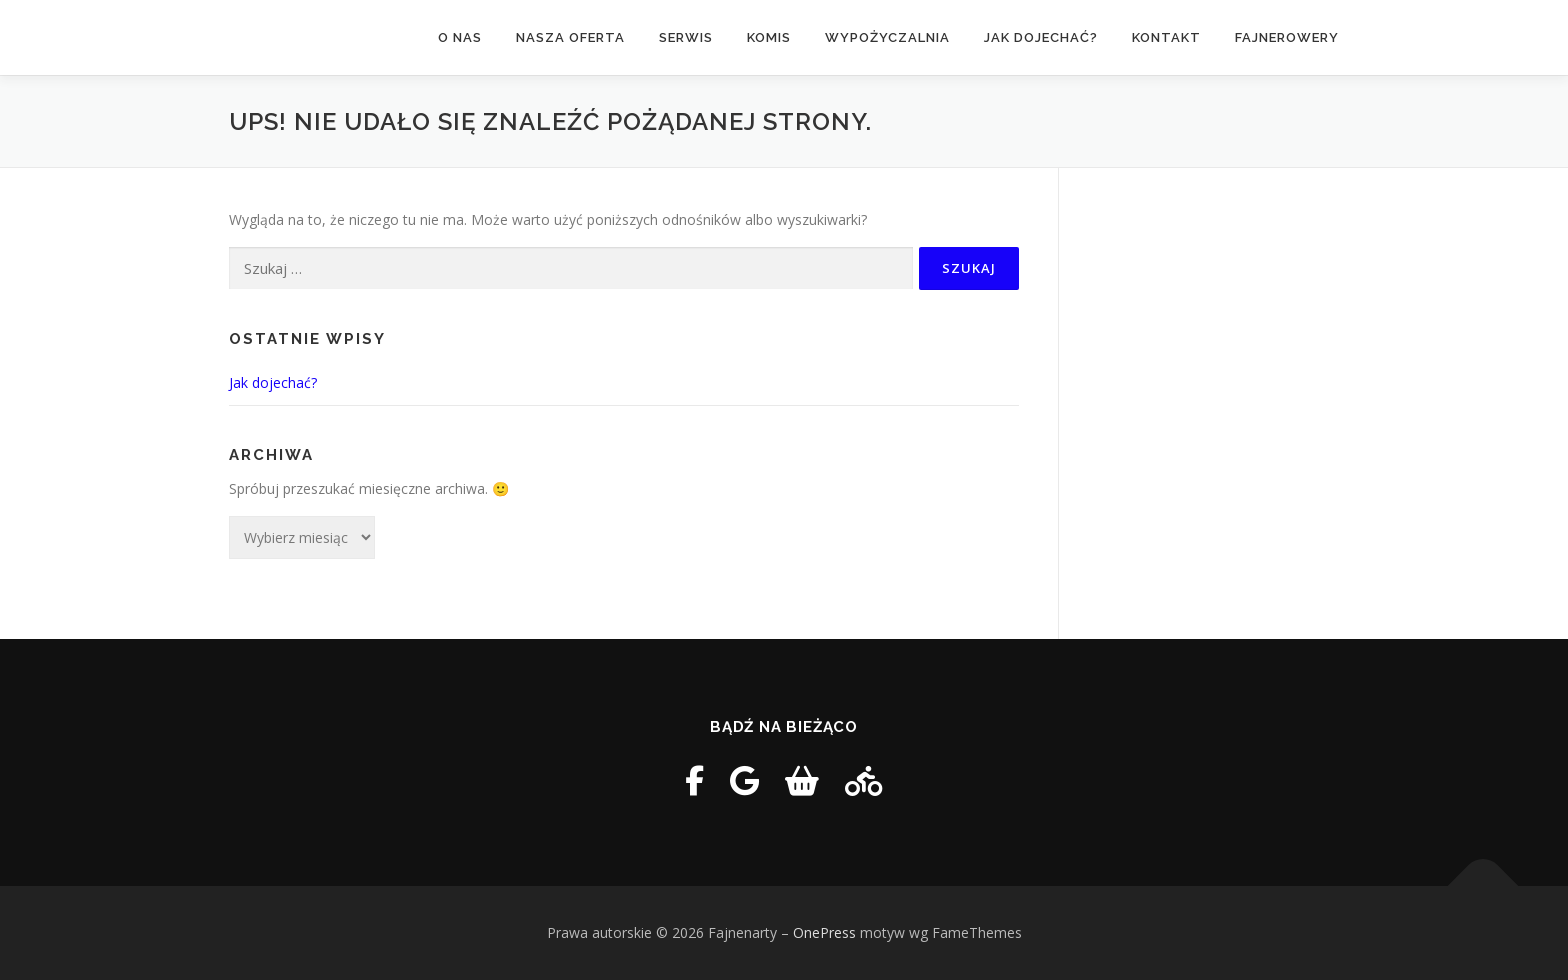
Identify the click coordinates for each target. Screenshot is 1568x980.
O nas (460, 37)
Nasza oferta (570, 37)
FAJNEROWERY (1287, 37)
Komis (769, 37)
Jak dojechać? (1041, 37)
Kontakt (1166, 37)
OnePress (824, 932)
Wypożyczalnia (887, 37)
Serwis (686, 37)
